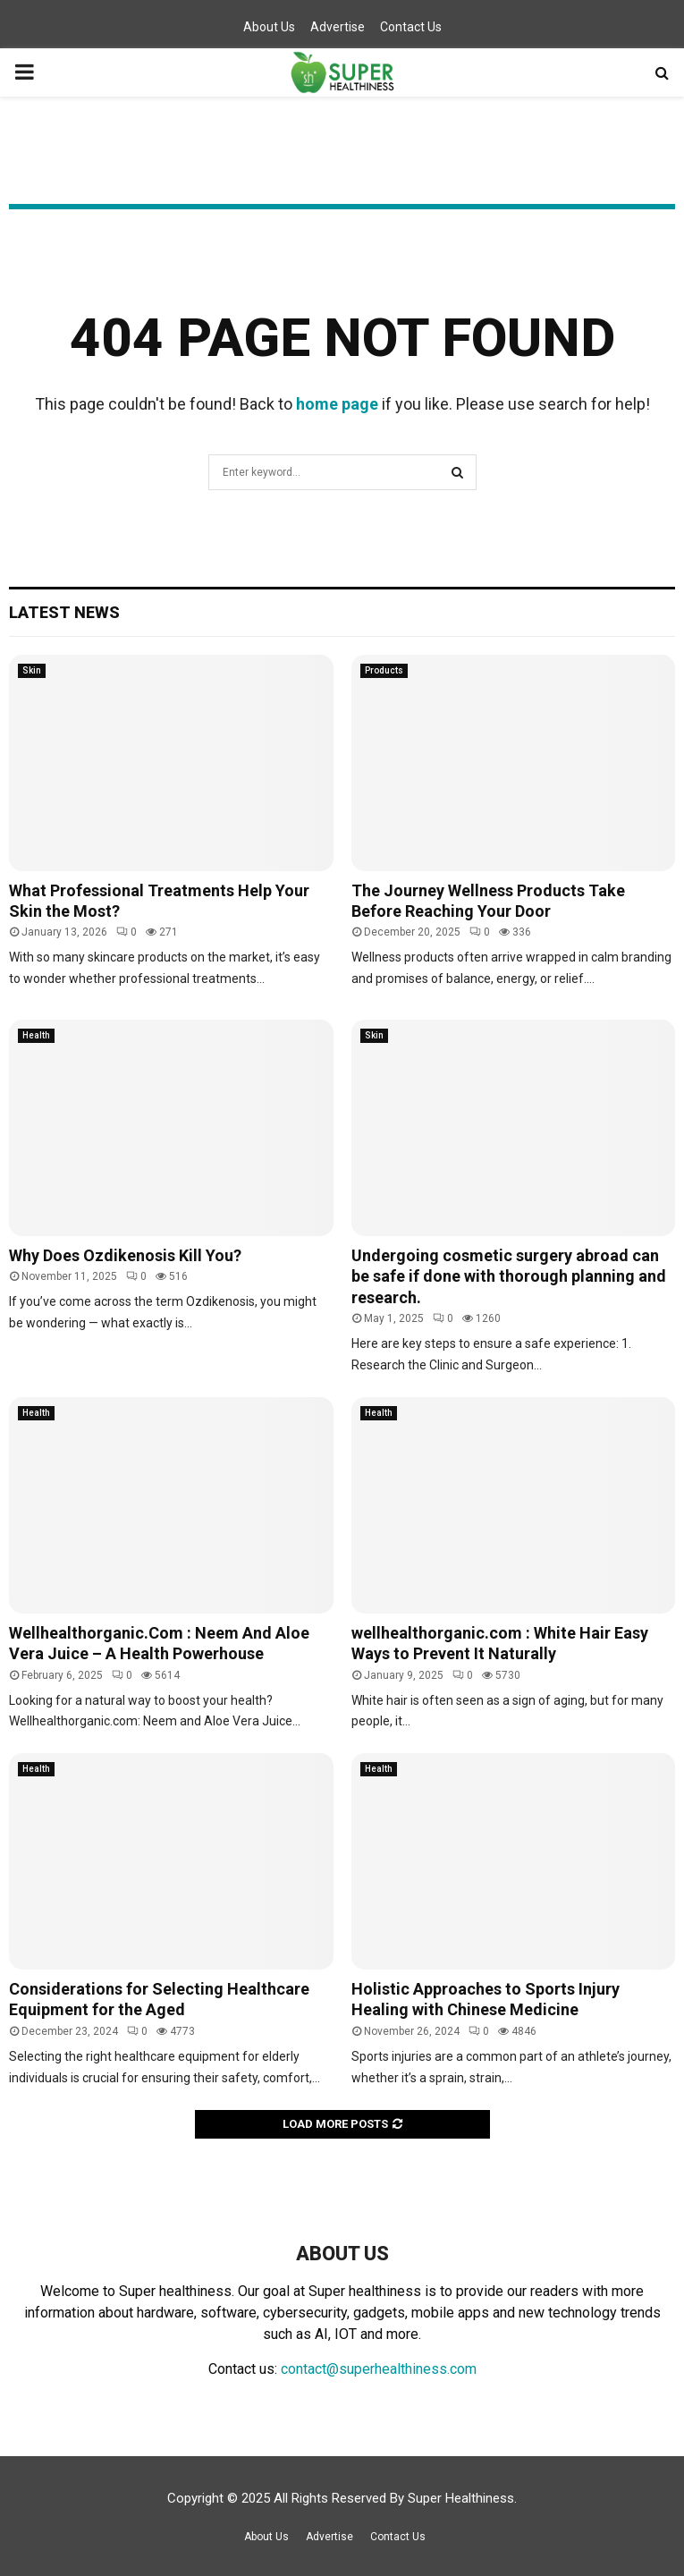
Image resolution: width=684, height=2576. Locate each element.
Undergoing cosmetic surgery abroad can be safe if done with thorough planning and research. (508, 1276)
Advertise (337, 27)
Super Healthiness (461, 2498)
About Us (269, 27)
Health (36, 1035)
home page (337, 403)
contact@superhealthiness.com (379, 2368)
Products (384, 670)
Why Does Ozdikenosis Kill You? (125, 1255)
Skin (31, 670)
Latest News (64, 612)
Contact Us (411, 27)
